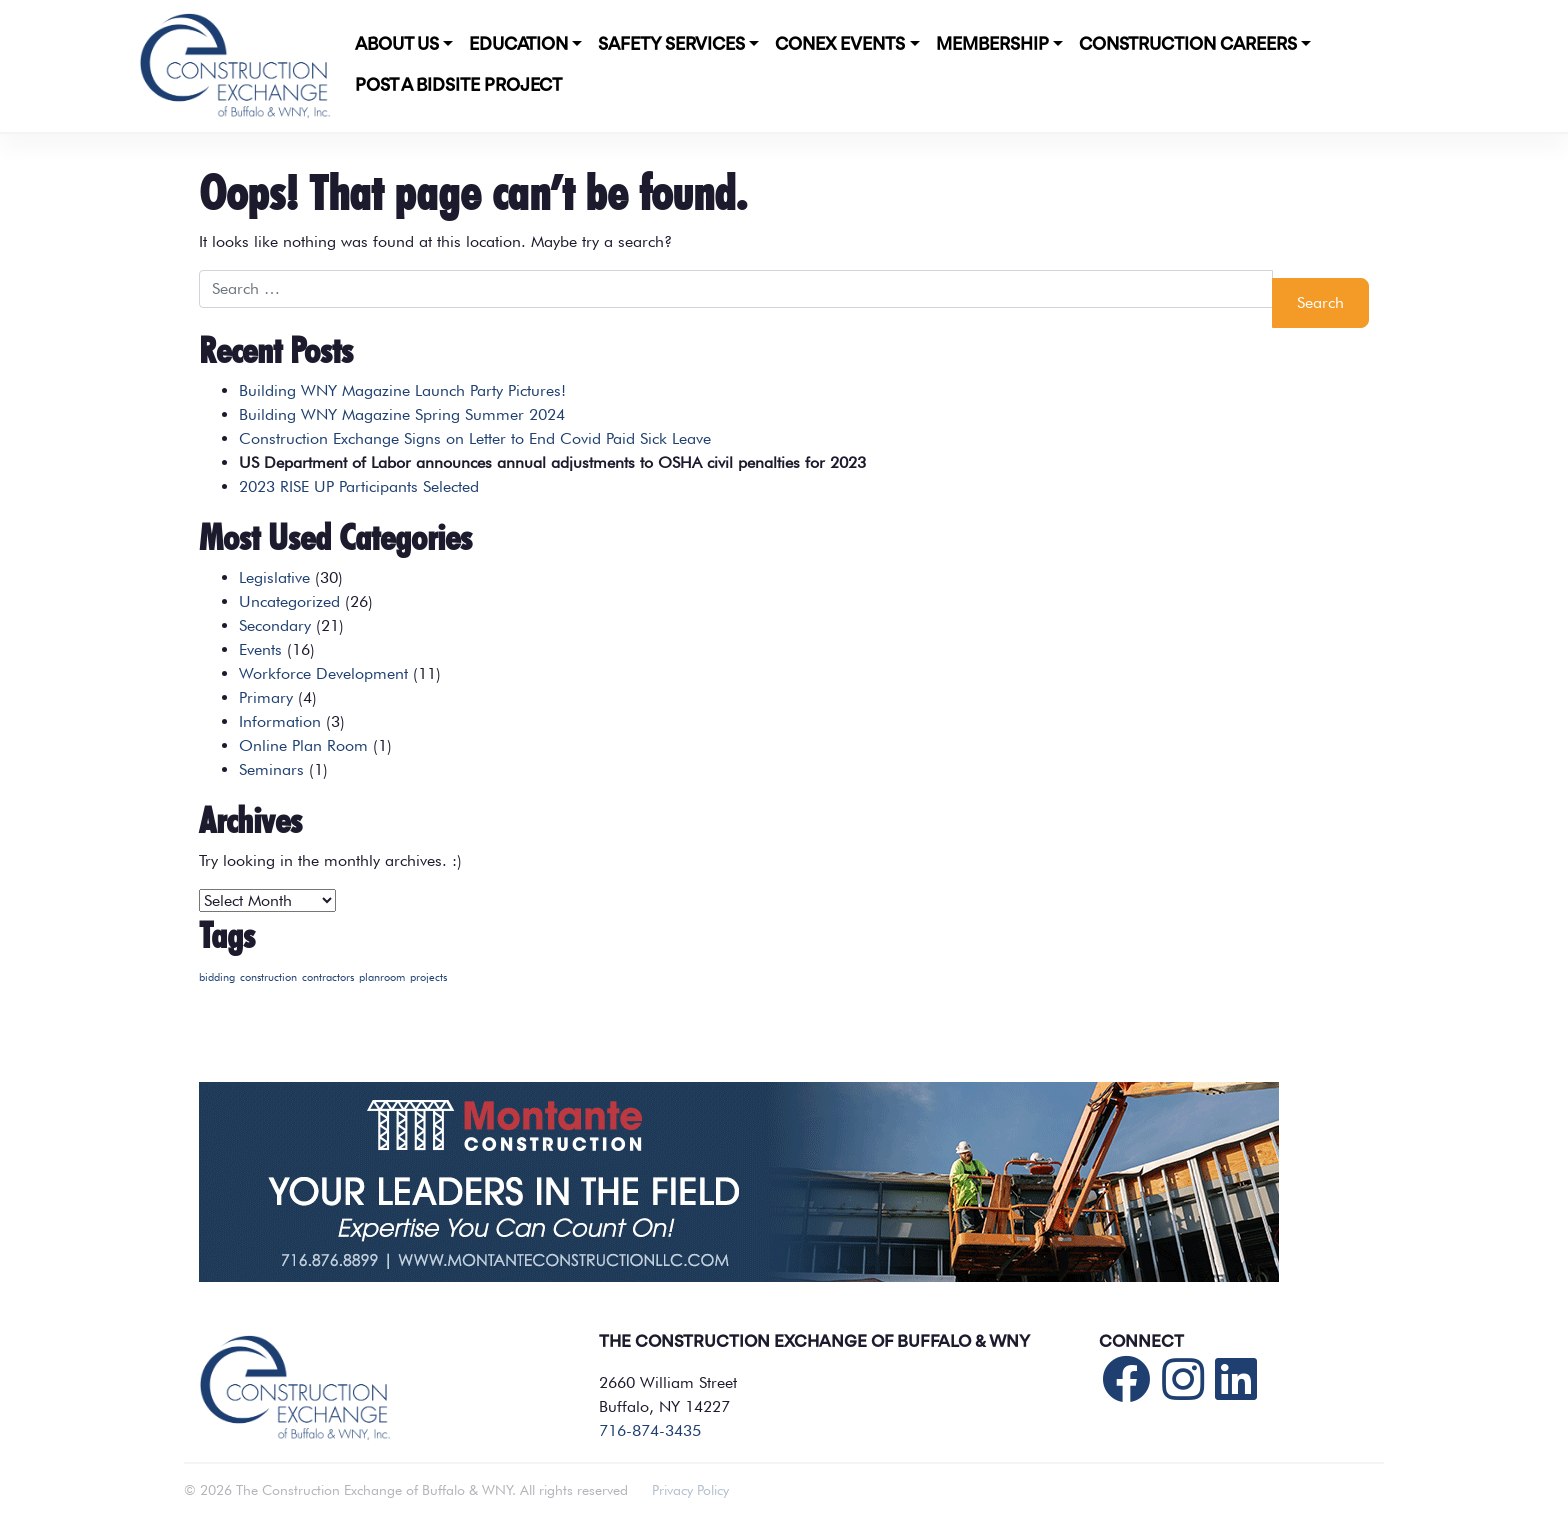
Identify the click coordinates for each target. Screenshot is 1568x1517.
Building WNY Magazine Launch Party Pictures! (402, 390)
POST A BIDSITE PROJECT (458, 86)
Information (280, 721)
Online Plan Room (303, 745)
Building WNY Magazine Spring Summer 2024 (402, 414)
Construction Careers (1188, 45)
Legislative (274, 577)
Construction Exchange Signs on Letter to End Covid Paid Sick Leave (475, 438)
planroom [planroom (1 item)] (382, 977)
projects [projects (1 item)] (428, 977)
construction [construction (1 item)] (268, 977)
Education (518, 45)
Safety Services (671, 45)
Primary (266, 697)
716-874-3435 (650, 1430)
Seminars (271, 769)
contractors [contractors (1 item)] (328, 977)
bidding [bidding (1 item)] (217, 977)
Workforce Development (323, 673)
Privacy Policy (690, 1490)
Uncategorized (289, 601)
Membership (992, 45)
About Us (397, 45)
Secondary (275, 625)
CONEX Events (840, 45)
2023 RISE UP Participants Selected (359, 486)
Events (260, 649)
